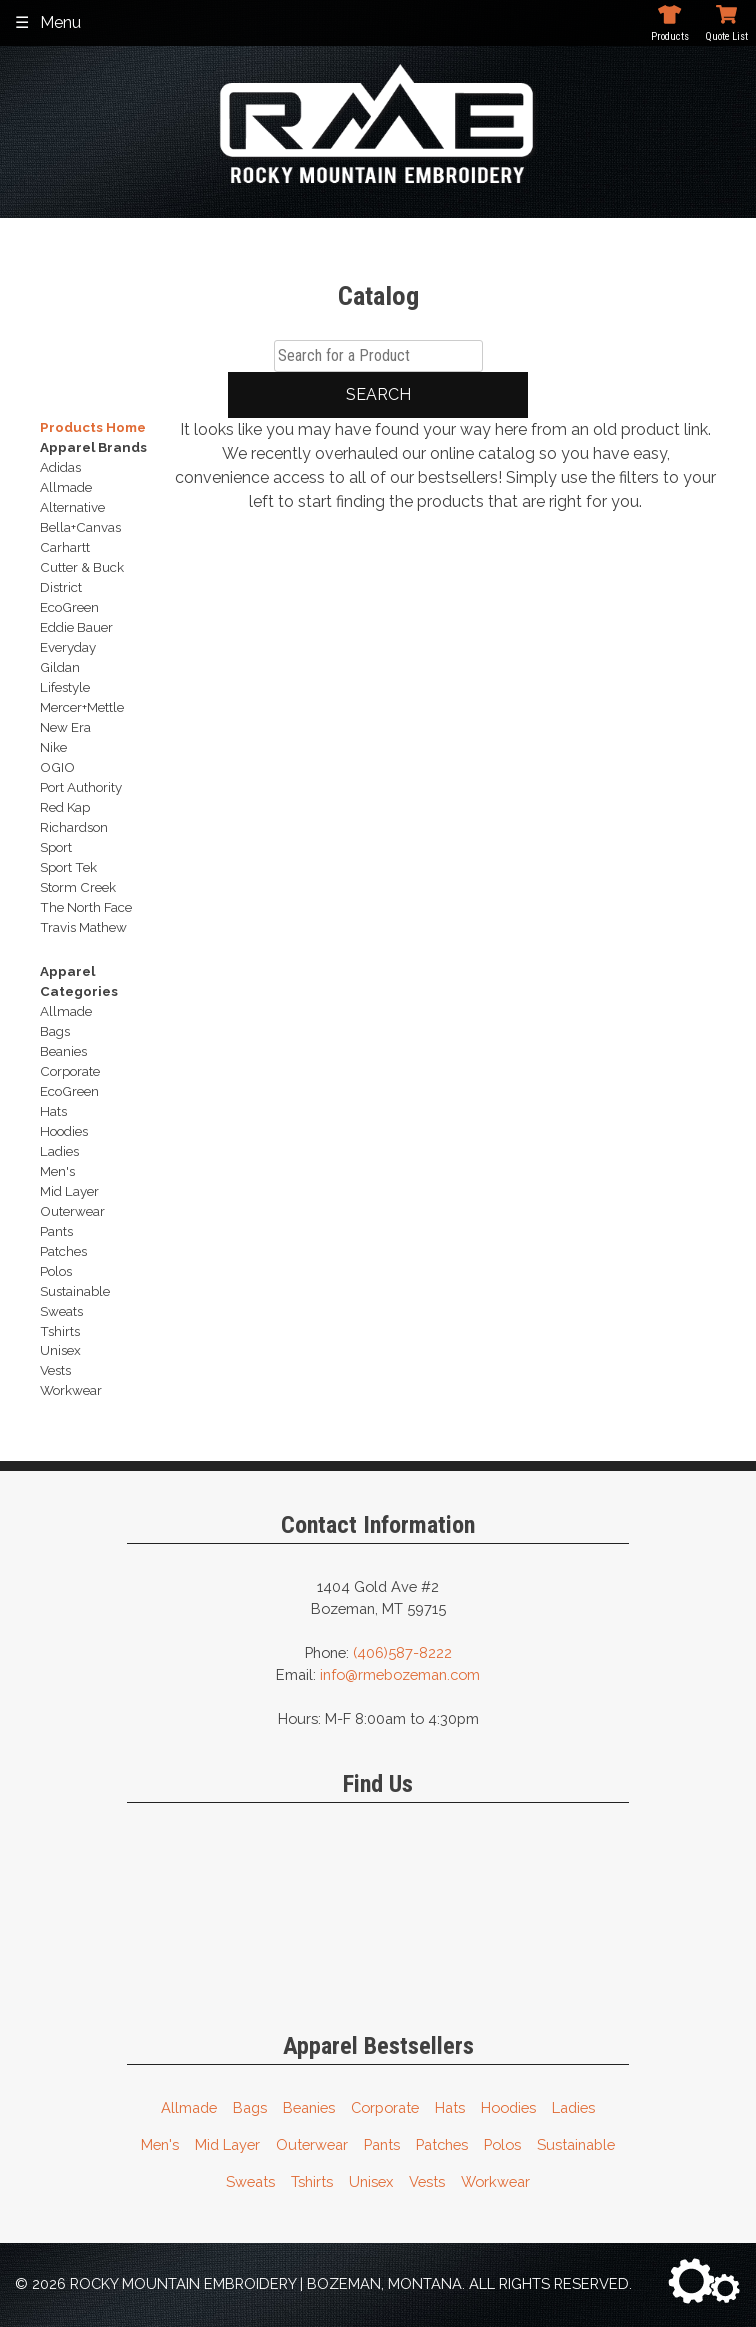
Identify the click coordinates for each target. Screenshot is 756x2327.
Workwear (495, 2181)
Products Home (93, 427)
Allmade (189, 2107)
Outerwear (312, 2144)
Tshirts (312, 2181)
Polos (502, 2144)
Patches (442, 2144)
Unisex (371, 2181)
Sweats (250, 2181)
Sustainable (576, 2144)
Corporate (385, 2107)
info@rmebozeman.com (400, 1674)
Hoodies (508, 2107)
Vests (427, 2181)
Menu (60, 22)
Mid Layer (227, 2144)
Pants (382, 2144)
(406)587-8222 (402, 1652)
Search (378, 394)
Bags (250, 2107)
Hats (450, 2107)
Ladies (573, 2107)
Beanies (309, 2107)
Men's (160, 2144)
